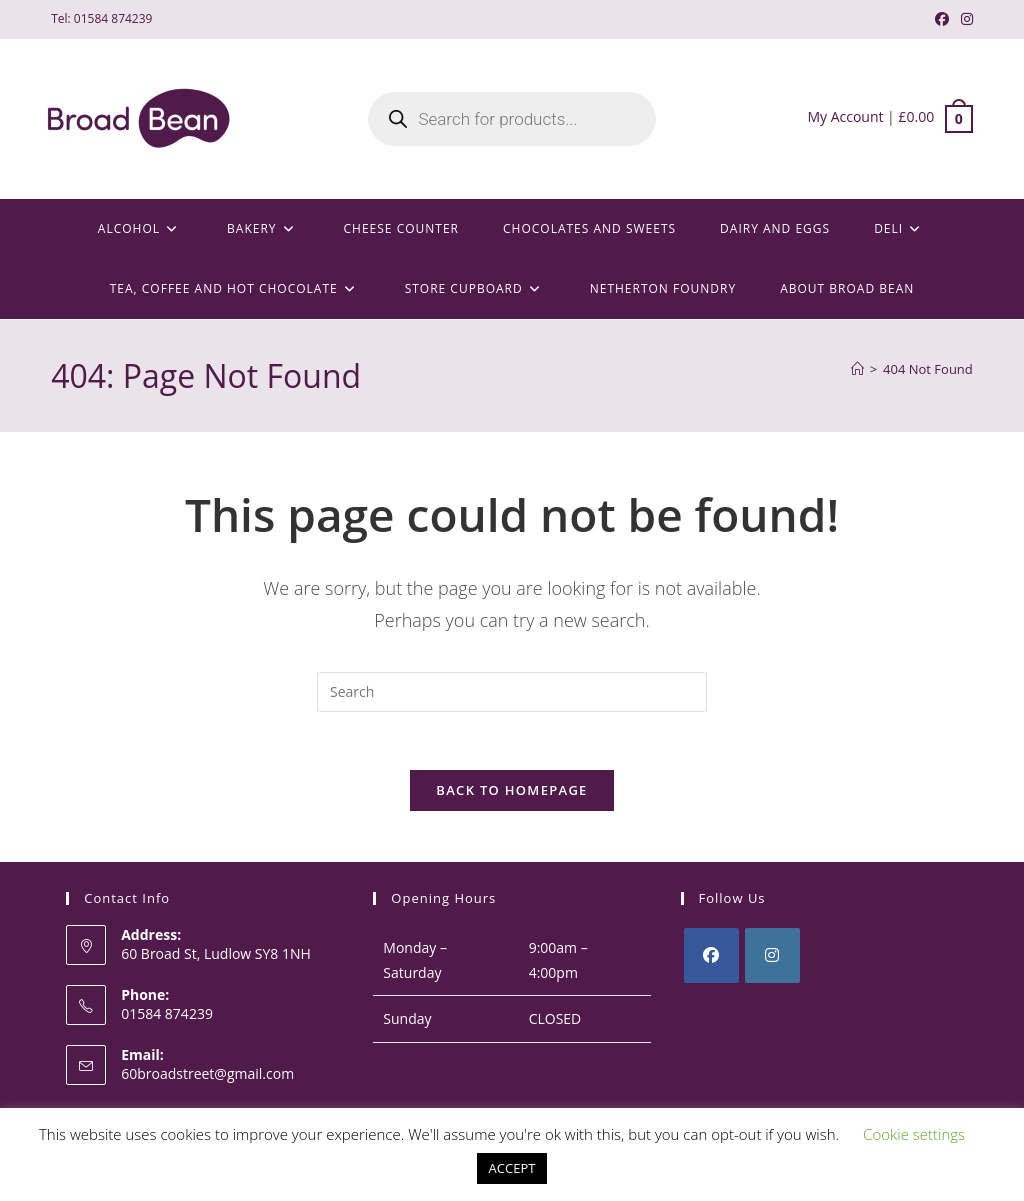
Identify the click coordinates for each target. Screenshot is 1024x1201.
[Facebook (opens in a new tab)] (942, 19)
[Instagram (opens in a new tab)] (964, 19)
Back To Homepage (511, 793)
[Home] (857, 369)
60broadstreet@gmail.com (207, 1075)
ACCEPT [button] (512, 1168)
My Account (845, 116)
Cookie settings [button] (914, 1134)
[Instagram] (772, 958)
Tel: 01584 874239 (101, 18)
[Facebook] (711, 958)
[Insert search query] (512, 692)
